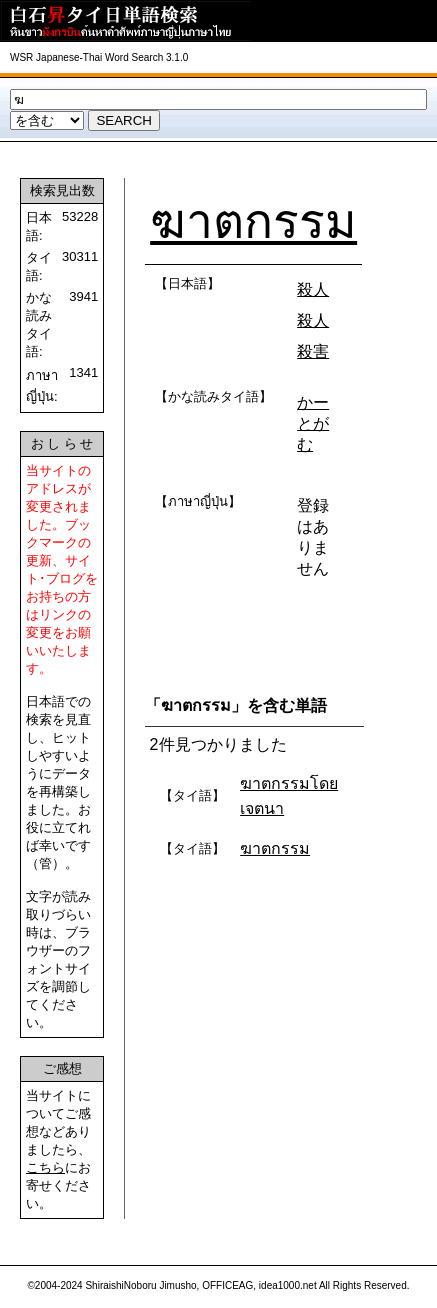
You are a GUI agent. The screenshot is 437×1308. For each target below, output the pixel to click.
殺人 (313, 289)
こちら (45, 1167)
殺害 (313, 351)
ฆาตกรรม (253, 221)
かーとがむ (313, 423)
